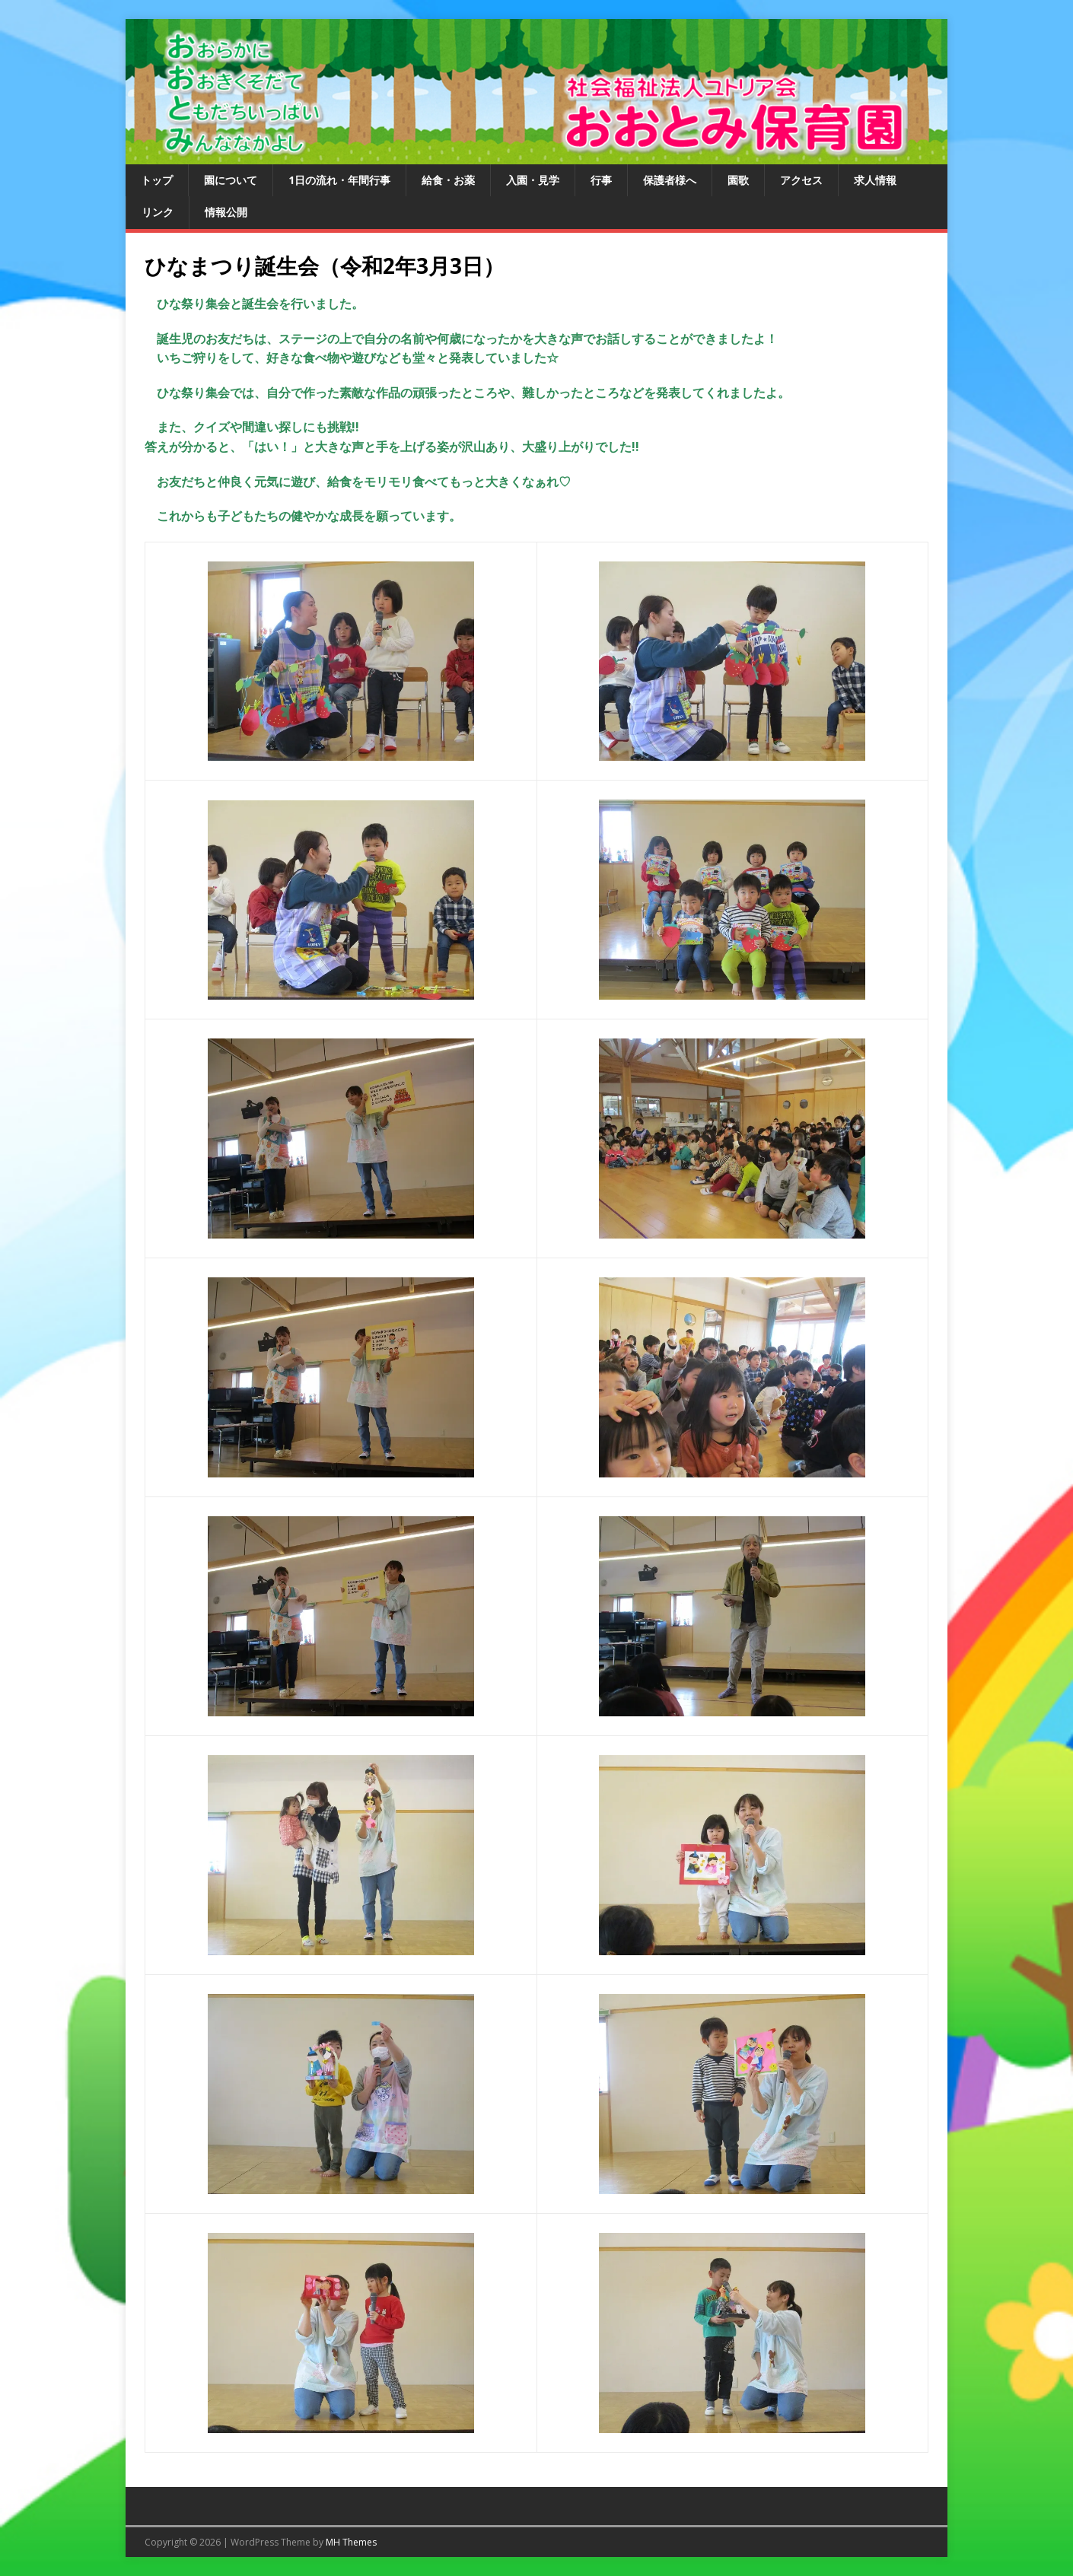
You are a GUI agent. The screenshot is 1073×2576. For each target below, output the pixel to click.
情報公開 (226, 212)
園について (230, 180)
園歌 (738, 180)
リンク (158, 212)
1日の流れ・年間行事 (339, 180)
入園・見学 (532, 180)
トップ (157, 180)
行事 (601, 180)
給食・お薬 (448, 180)
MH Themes (351, 2542)
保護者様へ (669, 180)
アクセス (801, 180)
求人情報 (875, 180)
